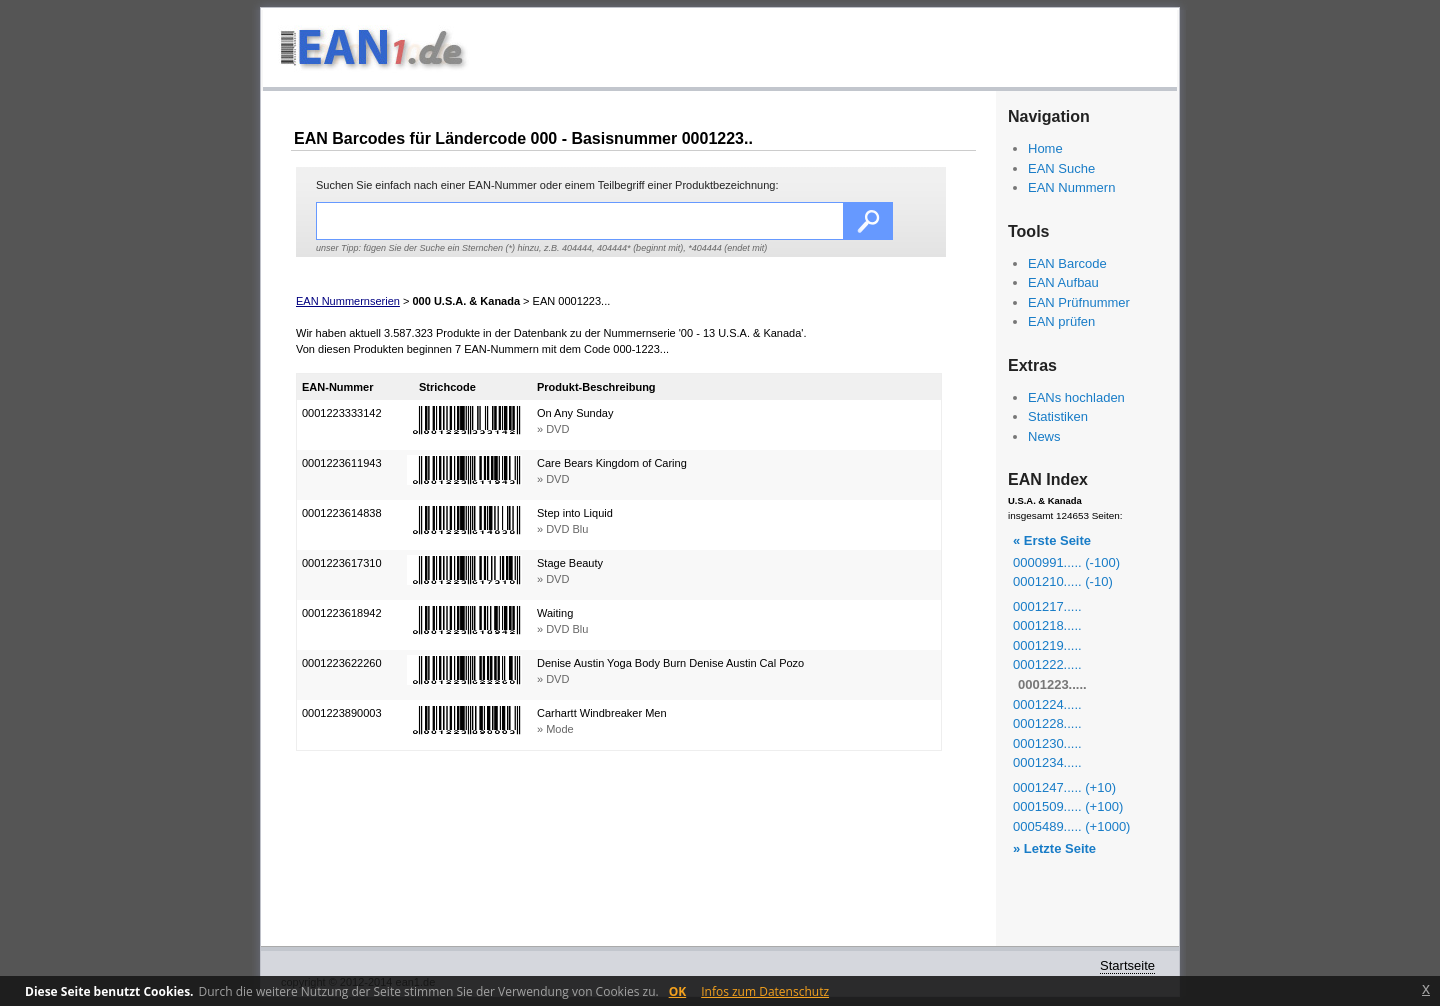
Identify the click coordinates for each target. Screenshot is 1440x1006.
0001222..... (1047, 664)
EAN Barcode (1067, 263)
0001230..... (1047, 743)
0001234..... (1047, 762)
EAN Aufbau (1063, 282)
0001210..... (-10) (1063, 581)
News (1044, 436)
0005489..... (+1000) (1071, 826)
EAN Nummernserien (348, 301)
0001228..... (1047, 723)
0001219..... (1047, 645)
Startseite (1127, 965)
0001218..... (1047, 625)
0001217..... (1047, 606)
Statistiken (1058, 416)
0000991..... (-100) (1066, 562)
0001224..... (1047, 704)
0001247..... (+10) (1064, 787)
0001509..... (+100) (1068, 806)
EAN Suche (1061, 168)
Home (1045, 148)
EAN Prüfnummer (1079, 302)
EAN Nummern (1071, 187)
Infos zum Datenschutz (765, 991)
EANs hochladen (1076, 397)
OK (678, 991)
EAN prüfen (1061, 321)
